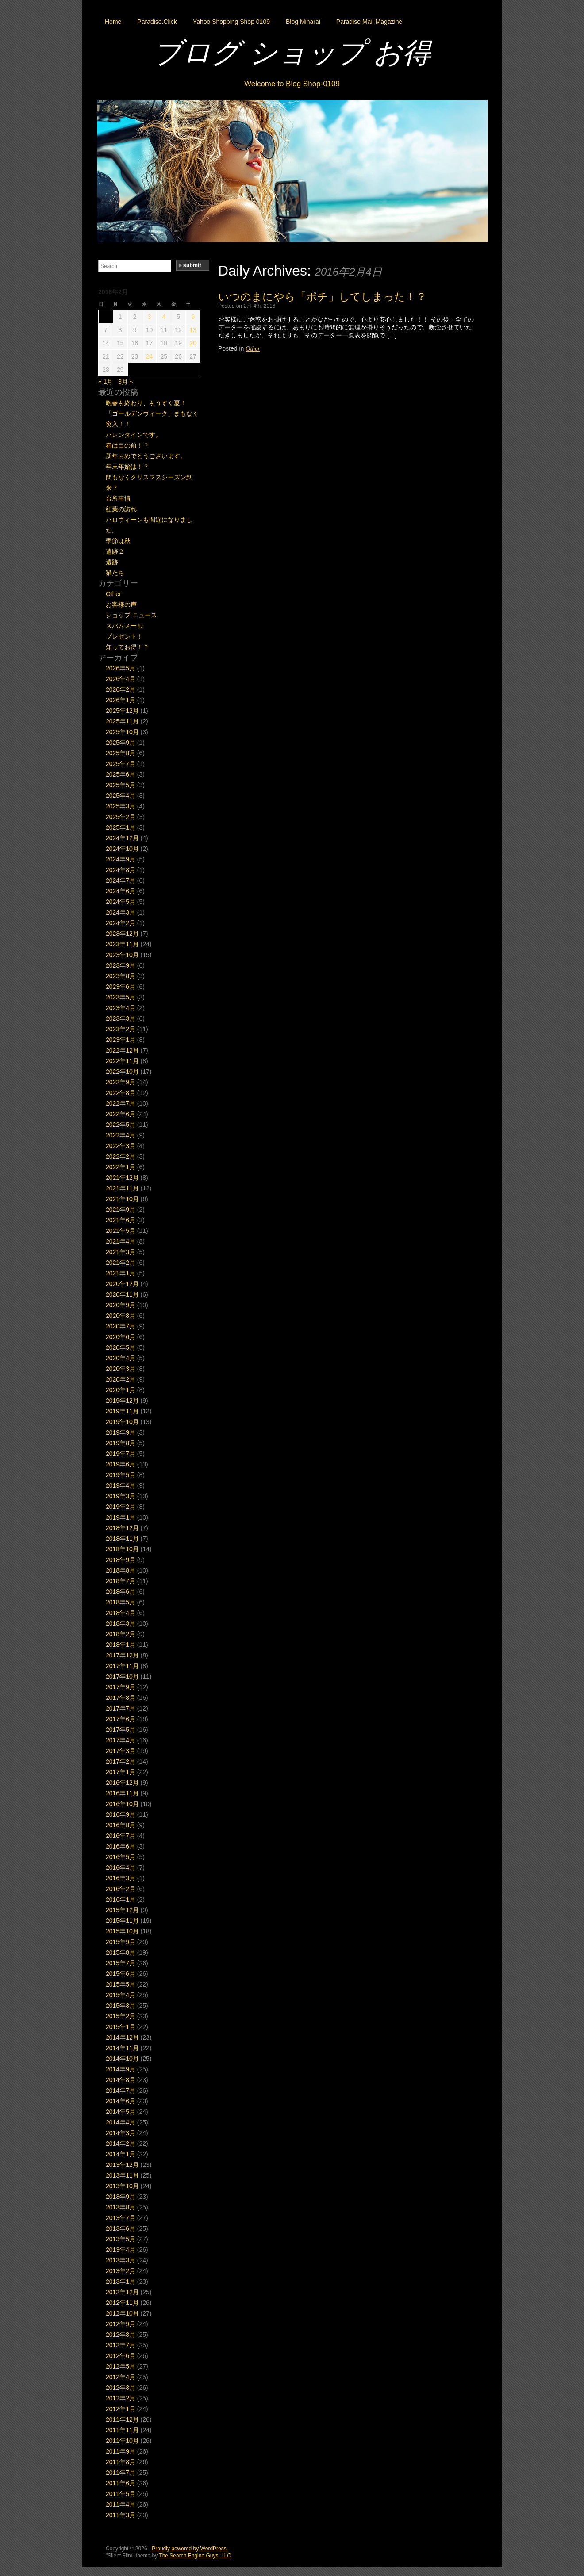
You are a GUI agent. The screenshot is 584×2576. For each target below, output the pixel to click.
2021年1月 (120, 1273)
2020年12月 (122, 1283)
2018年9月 (120, 1559)
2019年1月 (120, 1517)
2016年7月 (120, 1835)
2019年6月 (120, 1464)
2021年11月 (122, 1188)
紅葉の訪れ (121, 509)
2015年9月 (120, 1941)
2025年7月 (120, 763)
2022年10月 (122, 1071)
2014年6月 (120, 2101)
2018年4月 (120, 1612)
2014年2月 (120, 2143)
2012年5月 (120, 2366)
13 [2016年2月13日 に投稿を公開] (192, 329)
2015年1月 (120, 2026)
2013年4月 (120, 2249)
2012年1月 (120, 2408)
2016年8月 (120, 1825)
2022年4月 (120, 1135)
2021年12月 (122, 1177)
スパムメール (124, 625)
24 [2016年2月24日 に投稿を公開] (149, 356)
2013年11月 (122, 2175)
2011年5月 (120, 2493)
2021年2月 (120, 1262)
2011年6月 (120, 2483)
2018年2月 (120, 1634)
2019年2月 (120, 1506)
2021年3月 (120, 1251)
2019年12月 (122, 1400)
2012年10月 (122, 2313)
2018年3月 (120, 1623)
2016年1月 (120, 1899)
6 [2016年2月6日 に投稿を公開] (193, 316)
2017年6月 (120, 1718)
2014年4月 (120, 2122)
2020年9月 (120, 1305)
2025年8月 (120, 753)
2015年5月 (120, 1984)
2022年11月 (122, 1060)
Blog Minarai (303, 21)
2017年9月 (120, 1687)
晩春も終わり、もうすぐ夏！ (146, 402)
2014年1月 (120, 2154)
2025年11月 (122, 721)
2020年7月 (120, 1326)
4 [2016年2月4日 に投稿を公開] (163, 316)
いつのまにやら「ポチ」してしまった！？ (322, 296)
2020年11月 (122, 1294)
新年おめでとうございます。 (146, 455)
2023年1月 (120, 1039)
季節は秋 (118, 540)
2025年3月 (120, 806)
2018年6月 (120, 1591)
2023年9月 (120, 965)
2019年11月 (122, 1411)
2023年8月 (120, 976)
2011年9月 (120, 2451)
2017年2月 (120, 1761)
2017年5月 (120, 1729)
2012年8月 (120, 2334)
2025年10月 (122, 731)
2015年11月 (122, 1920)
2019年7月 (120, 1453)
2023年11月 (122, 944)
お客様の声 (121, 604)
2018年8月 (120, 1570)
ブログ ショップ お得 (292, 53)
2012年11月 (122, 2302)
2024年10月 (122, 848)
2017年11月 (122, 1665)
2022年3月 (120, 1145)
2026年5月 (120, 668)
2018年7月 (120, 1581)
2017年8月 (120, 1697)
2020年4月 (120, 1358)
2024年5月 (120, 901)
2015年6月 (120, 1973)
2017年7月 (120, 1708)
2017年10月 (122, 1676)
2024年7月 (120, 880)
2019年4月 (120, 1485)
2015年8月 (120, 1952)
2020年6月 (120, 1336)
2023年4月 (120, 1007)
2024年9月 (120, 859)
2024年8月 (120, 869)
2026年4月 (120, 678)
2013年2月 (120, 2270)
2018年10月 (122, 1549)
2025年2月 (120, 816)
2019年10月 (122, 1421)
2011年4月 (120, 2504)
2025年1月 (120, 827)
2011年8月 (120, 2461)
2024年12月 (122, 838)
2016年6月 (120, 1846)
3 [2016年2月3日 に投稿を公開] (149, 316)
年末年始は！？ (127, 466)
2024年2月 (120, 922)
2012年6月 (120, 2355)
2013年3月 (120, 2260)
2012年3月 (120, 2387)
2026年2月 (120, 689)
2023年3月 (120, 1018)
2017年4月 (120, 1740)
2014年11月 (122, 2048)
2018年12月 (122, 1527)
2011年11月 (122, 2430)
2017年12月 (122, 1655)
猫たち (115, 572)
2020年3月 (120, 1368)
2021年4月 (120, 1241)
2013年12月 (122, 2164)
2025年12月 (122, 710)
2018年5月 (120, 1602)
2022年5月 (120, 1124)
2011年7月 (120, 2472)
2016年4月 (120, 1867)
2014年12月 (122, 2037)
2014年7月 (120, 2090)
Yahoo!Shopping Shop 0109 (231, 21)
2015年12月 (122, 1910)
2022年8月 (120, 1092)
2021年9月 (120, 1209)
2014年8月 (120, 2079)
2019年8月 (120, 1443)
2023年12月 (122, 933)
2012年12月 (122, 2292)
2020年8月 (120, 1315)
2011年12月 (122, 2419)
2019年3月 (120, 1496)
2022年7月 (120, 1103)
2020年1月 (120, 1389)
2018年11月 (122, 1538)
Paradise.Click (157, 21)
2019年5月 (120, 1474)
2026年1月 (120, 700)
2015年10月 (122, 1931)
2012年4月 (120, 2377)
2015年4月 (120, 1994)
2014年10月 (122, 2058)
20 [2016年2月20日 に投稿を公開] (192, 343)
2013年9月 (120, 2196)
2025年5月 (120, 784)
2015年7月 (120, 1963)
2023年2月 (120, 1029)
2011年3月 (120, 2515)
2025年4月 (120, 795)
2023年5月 (120, 997)
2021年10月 (122, 1198)
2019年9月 (120, 1432)
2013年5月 (120, 2239)
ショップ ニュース (131, 615)
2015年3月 (120, 2005)
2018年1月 (120, 1644)
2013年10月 (122, 2185)
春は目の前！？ (127, 445)
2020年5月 (120, 1347)
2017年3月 (120, 1750)
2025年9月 (120, 742)
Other (253, 348)
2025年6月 (120, 774)
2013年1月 (120, 2281)
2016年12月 (122, 1782)
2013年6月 (120, 2228)
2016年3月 (120, 1878)
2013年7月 (120, 2217)
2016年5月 (120, 1856)
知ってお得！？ (127, 647)
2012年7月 (120, 2345)
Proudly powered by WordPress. (190, 2548)
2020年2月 (120, 1379)
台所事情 (118, 498)
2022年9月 (120, 1082)
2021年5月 (120, 1230)
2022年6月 (120, 1114)
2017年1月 (120, 1772)
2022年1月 (120, 1167)
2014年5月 (120, 2111)
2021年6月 (120, 1220)
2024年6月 (120, 891)
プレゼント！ (124, 636)
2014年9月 (120, 2069)
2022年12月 (122, 1050)
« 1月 (105, 381)
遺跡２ (115, 551)
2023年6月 (120, 986)
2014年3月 (120, 2132)
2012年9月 (120, 2323)
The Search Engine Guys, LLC (195, 2556)
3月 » (125, 381)
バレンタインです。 (133, 434)
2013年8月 (120, 2207)
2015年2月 (120, 2016)
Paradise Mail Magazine (369, 21)
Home (113, 21)
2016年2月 (120, 1888)
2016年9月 (120, 1814)
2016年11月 (122, 1793)
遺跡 (112, 562)
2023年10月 (122, 954)
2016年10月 (122, 1803)
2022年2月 (120, 1156)
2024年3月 (120, 912)
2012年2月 (120, 2398)
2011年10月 (122, 2440)
